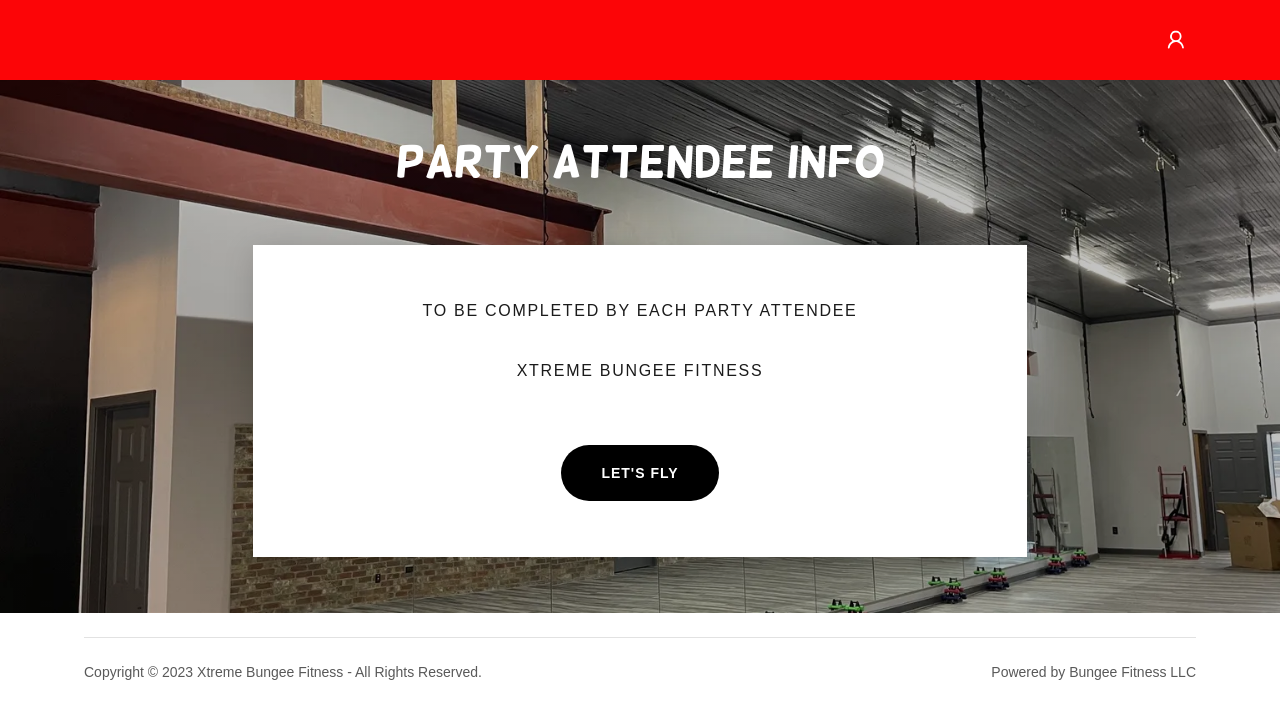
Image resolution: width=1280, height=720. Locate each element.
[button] (1176, 40)
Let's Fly (639, 473)
